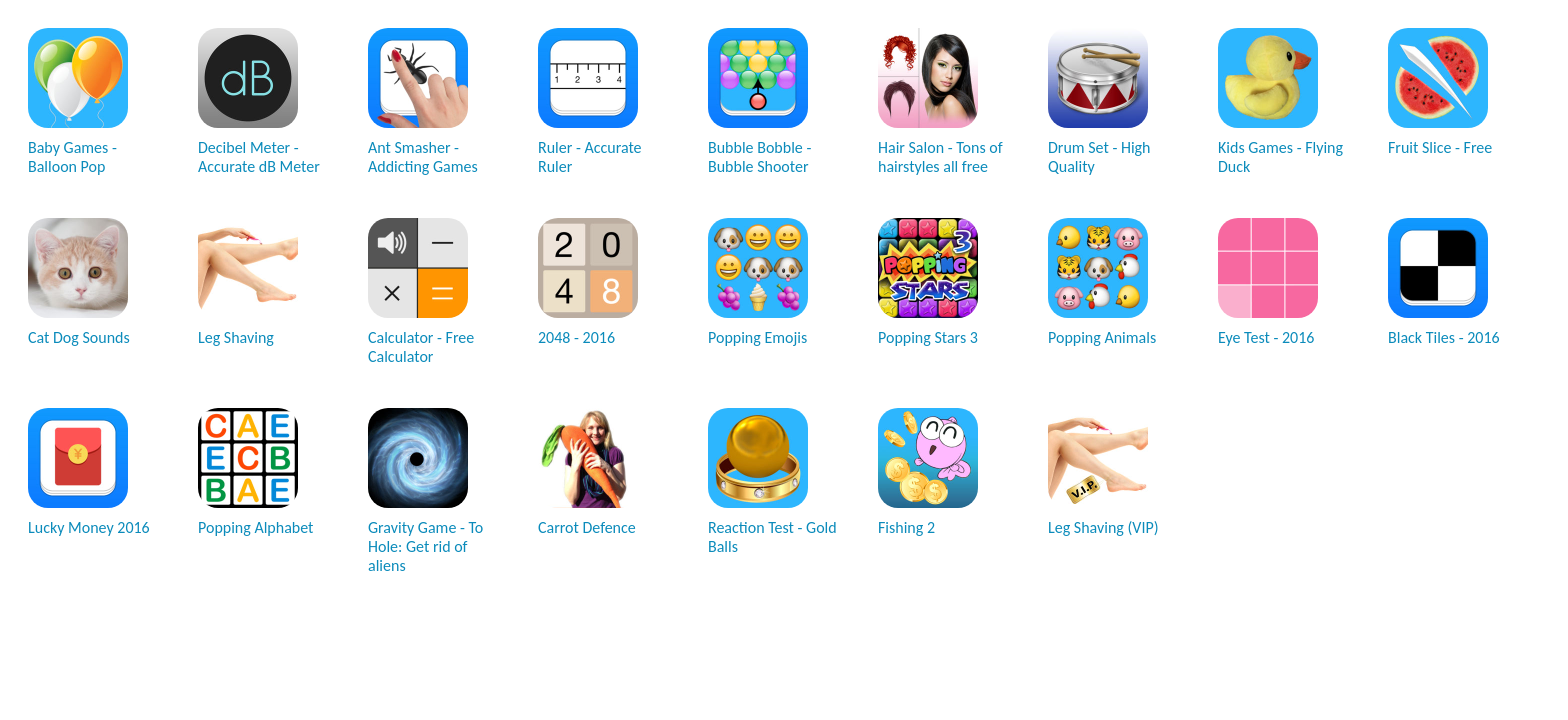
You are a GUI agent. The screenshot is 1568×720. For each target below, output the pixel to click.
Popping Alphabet (255, 472)
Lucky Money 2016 (89, 472)
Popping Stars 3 (928, 282)
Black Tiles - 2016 (1444, 282)
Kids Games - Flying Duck (1280, 102)
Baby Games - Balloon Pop (78, 102)
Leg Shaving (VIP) (1103, 472)
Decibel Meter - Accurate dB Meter (259, 102)
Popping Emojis (758, 282)
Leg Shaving (248, 282)
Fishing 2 (928, 472)
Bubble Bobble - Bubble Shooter (759, 102)
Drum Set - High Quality (1099, 102)
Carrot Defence (588, 472)
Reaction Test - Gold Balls (772, 482)
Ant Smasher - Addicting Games (423, 102)
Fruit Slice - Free (1440, 92)
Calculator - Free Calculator (421, 292)
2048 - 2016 (588, 282)
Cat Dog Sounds (79, 282)
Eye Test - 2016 (1268, 282)
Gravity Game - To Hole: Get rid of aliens (425, 491)
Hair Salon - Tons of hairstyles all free (940, 102)
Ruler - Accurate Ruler (590, 102)
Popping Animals (1102, 282)
